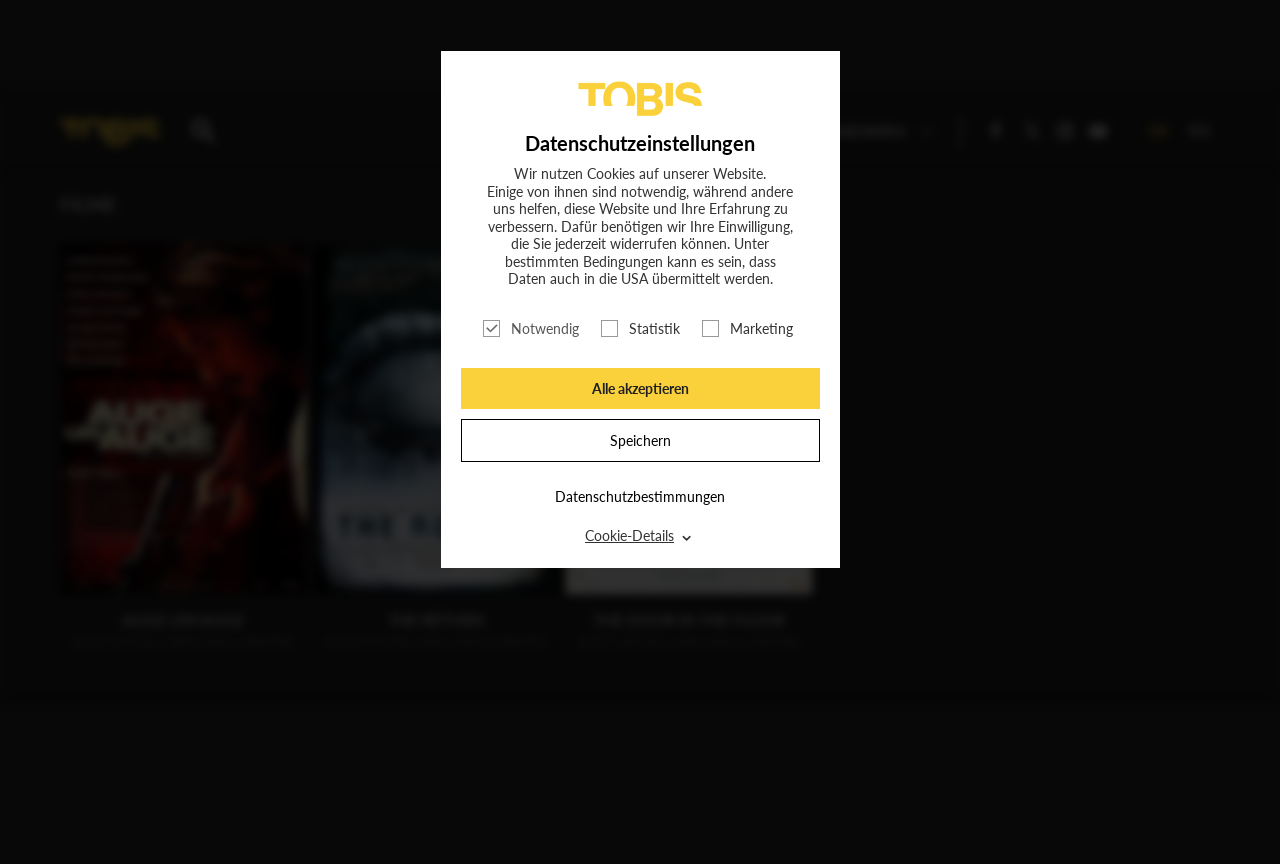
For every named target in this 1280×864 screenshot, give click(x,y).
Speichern (640, 440)
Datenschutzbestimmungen (640, 496)
